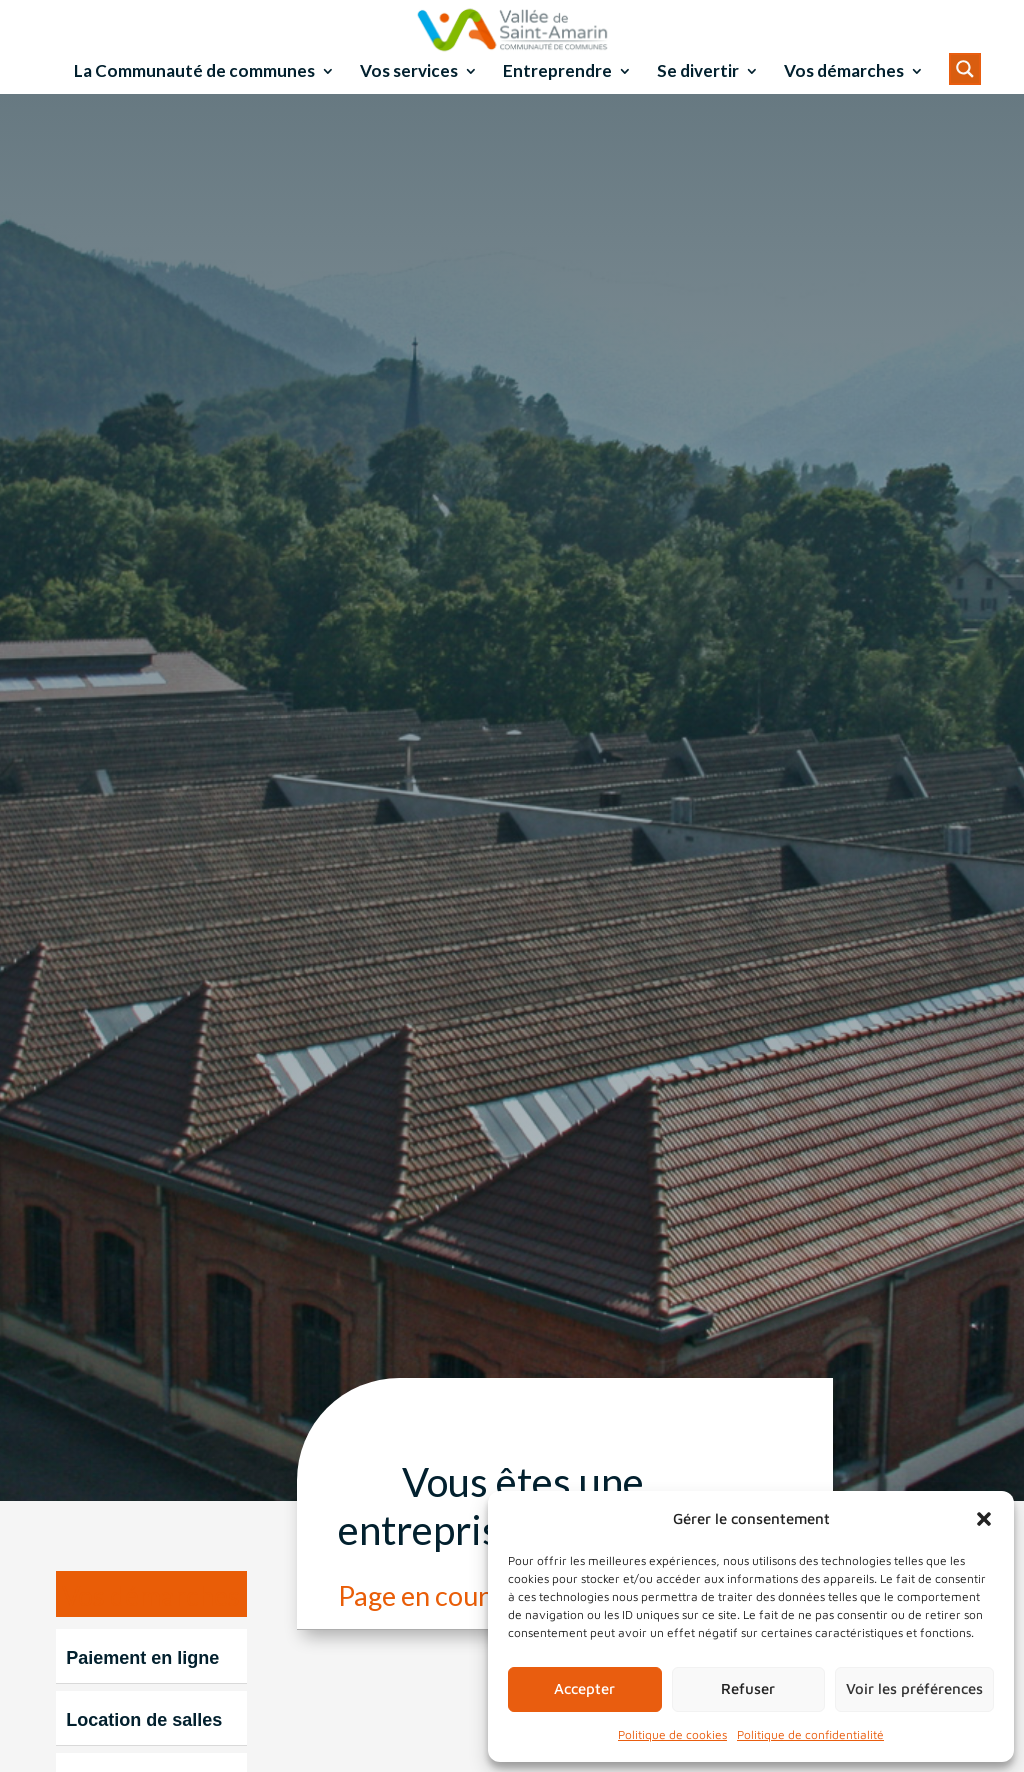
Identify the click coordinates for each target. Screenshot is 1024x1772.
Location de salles (144, 1747)
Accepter (584, 1688)
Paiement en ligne (142, 1685)
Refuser (748, 1688)
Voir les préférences (914, 1688)
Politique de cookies (672, 1734)
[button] (984, 1519)
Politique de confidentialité (810, 1734)
